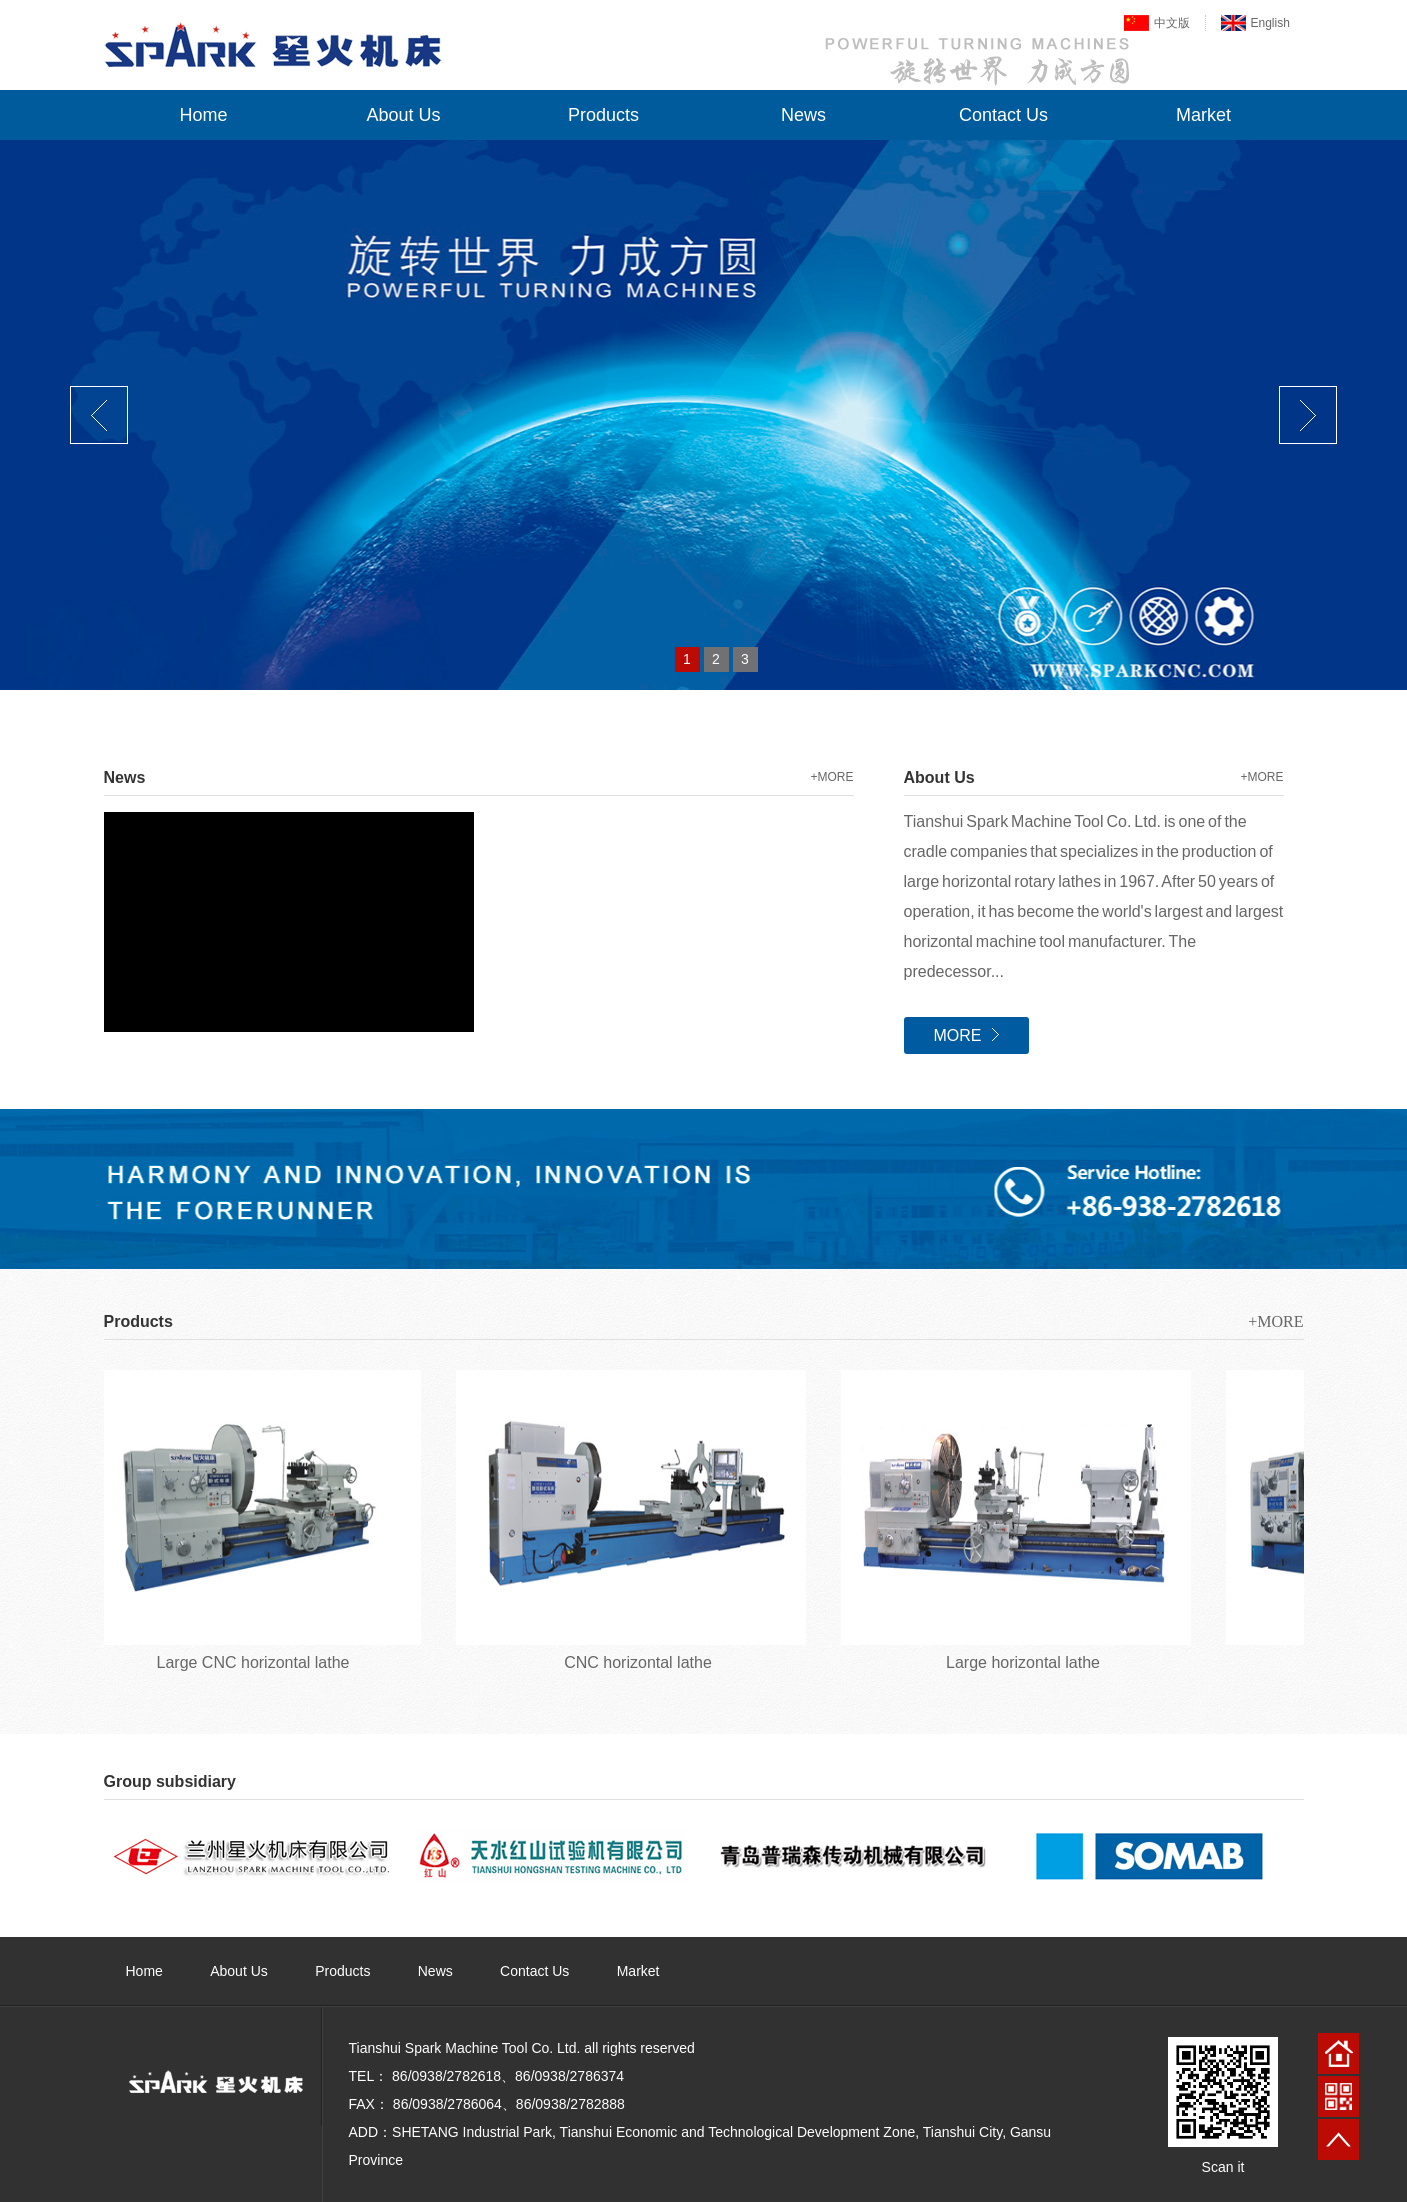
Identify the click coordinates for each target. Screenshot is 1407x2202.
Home (203, 115)
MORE (966, 1035)
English (1270, 23)
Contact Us (1003, 115)
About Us (403, 115)
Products (603, 115)
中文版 (1172, 23)
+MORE (831, 777)
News (803, 115)
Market (1203, 115)
